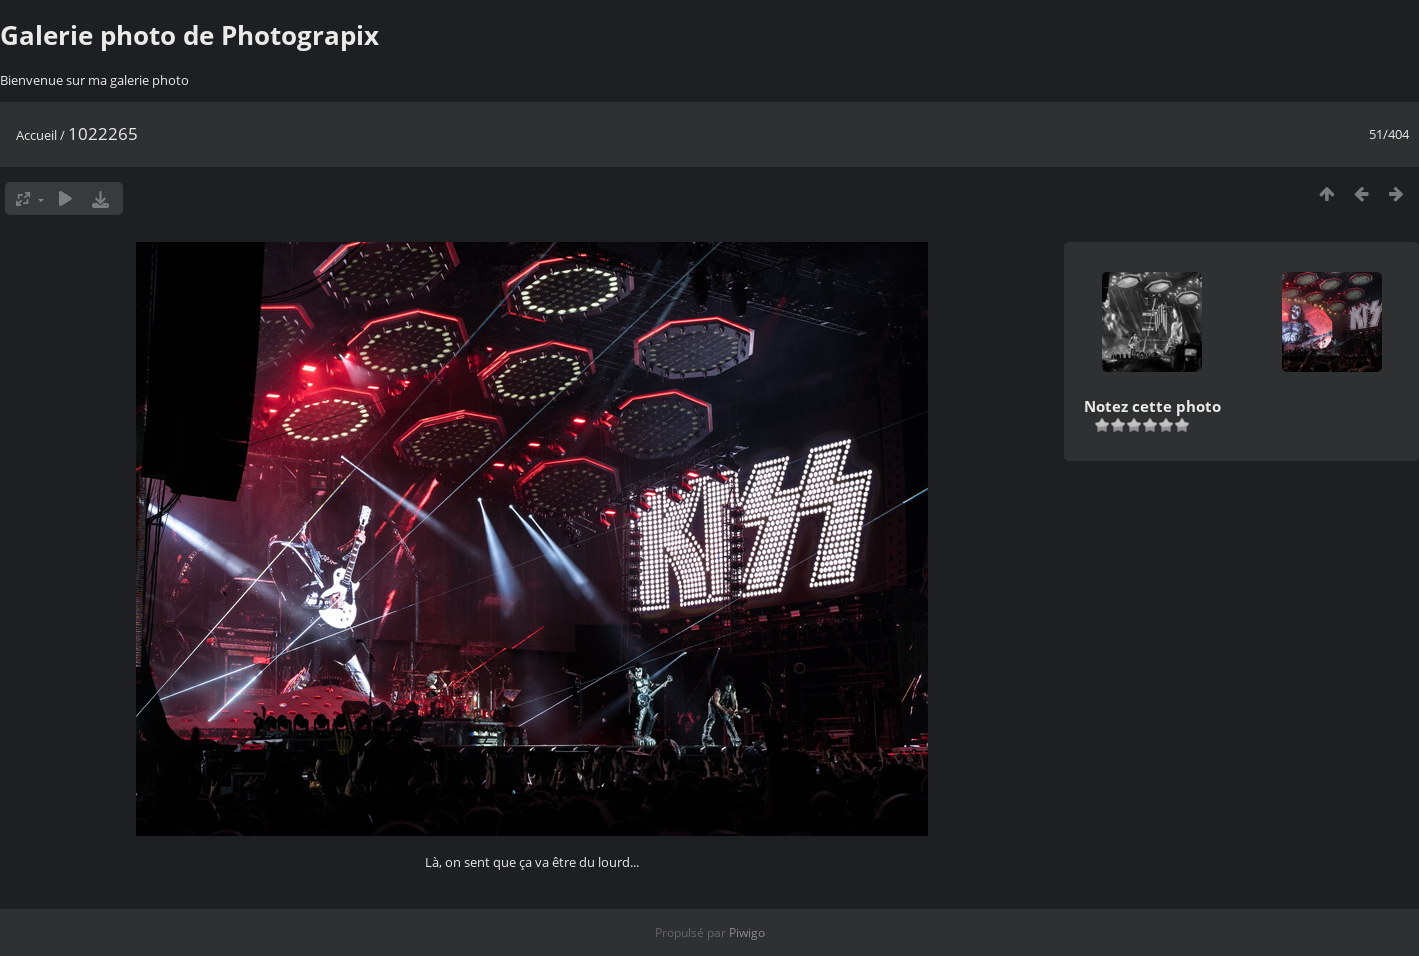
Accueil (36, 135)
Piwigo (747, 932)
